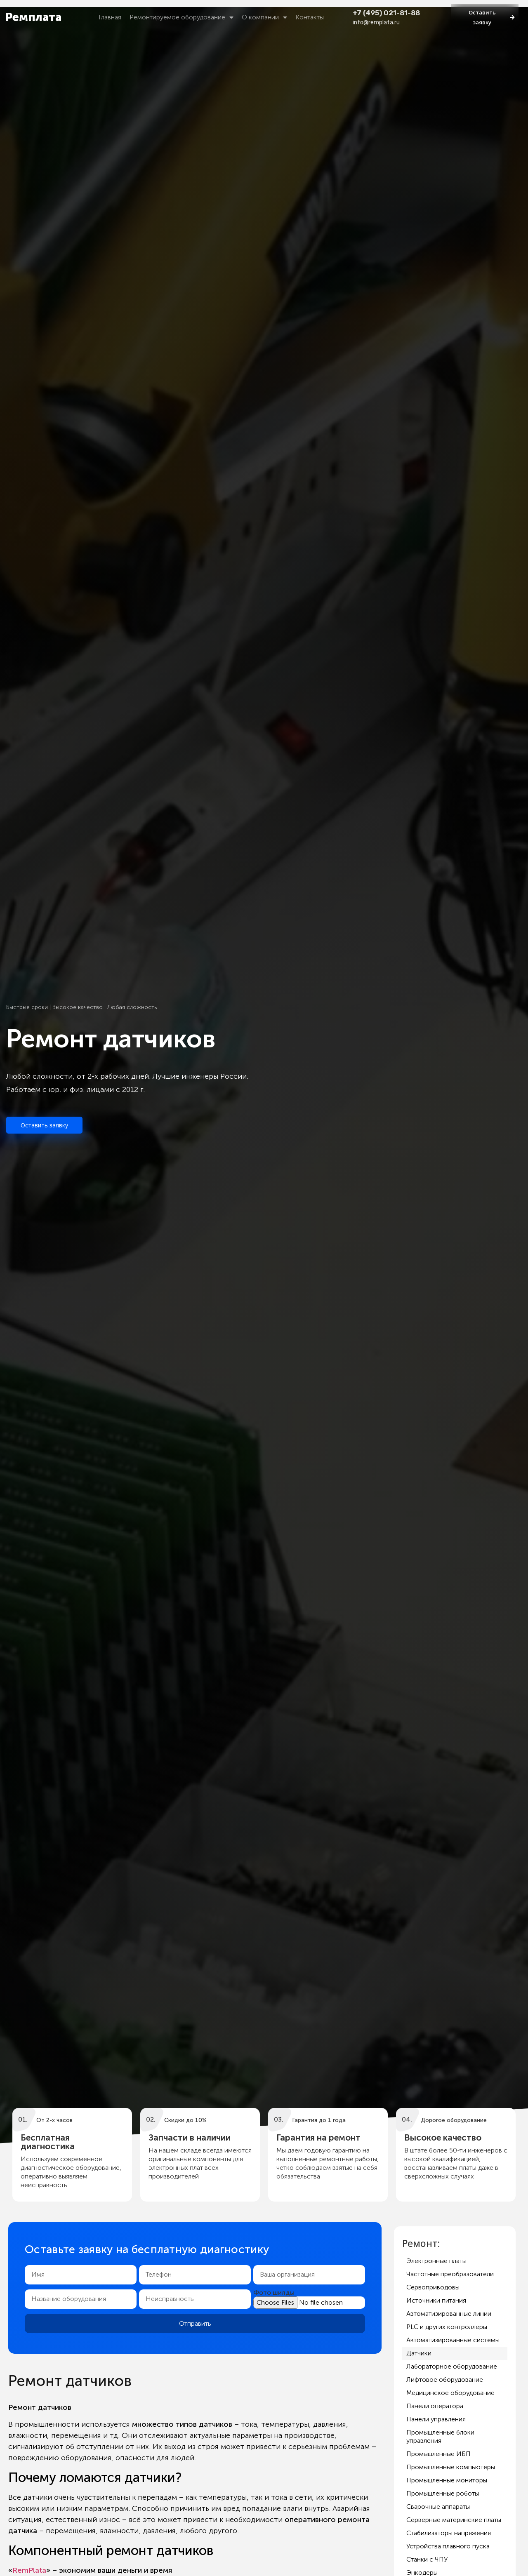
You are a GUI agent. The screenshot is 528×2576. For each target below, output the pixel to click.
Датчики (418, 2353)
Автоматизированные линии (448, 2313)
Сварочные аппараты (438, 2506)
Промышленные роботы (442, 2493)
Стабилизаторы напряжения (448, 2533)
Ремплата (33, 17)
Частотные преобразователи (450, 2274)
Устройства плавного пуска (448, 2546)
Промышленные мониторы (446, 2480)
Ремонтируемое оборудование (181, 17)
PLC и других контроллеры (446, 2327)
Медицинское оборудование (450, 2393)
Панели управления (436, 2419)
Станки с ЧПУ (427, 2559)
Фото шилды (274, 2292)
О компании (264, 17)
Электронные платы (436, 2261)
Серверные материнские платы (453, 2520)
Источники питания (436, 2300)
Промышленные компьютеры (450, 2467)
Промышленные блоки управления (440, 2436)
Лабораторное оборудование (451, 2366)
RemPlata (29, 2570)
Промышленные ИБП (438, 2454)
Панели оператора (434, 2406)
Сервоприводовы (433, 2287)
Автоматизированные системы (453, 2340)
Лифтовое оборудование (444, 2379)
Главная (110, 17)
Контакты (309, 17)
